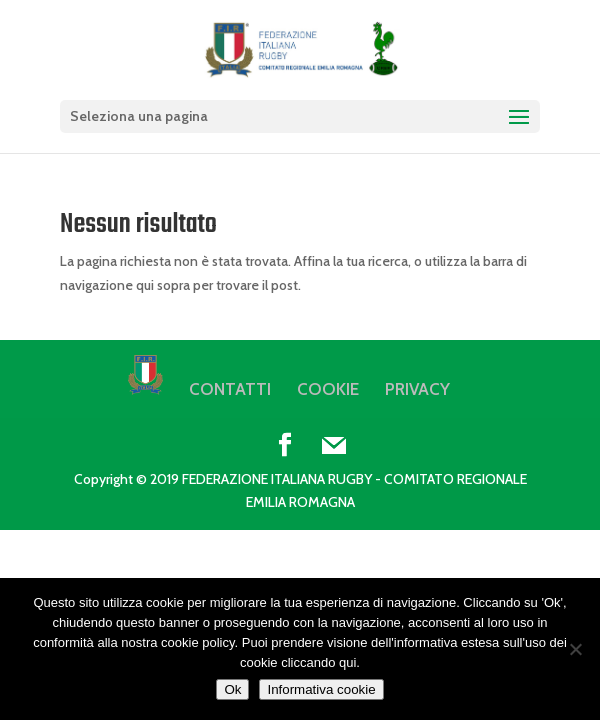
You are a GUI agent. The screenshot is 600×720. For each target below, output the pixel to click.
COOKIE (328, 389)
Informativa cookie (321, 689)
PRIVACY (417, 389)
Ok (232, 689)
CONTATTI (230, 389)
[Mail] (334, 446)
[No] (575, 649)
